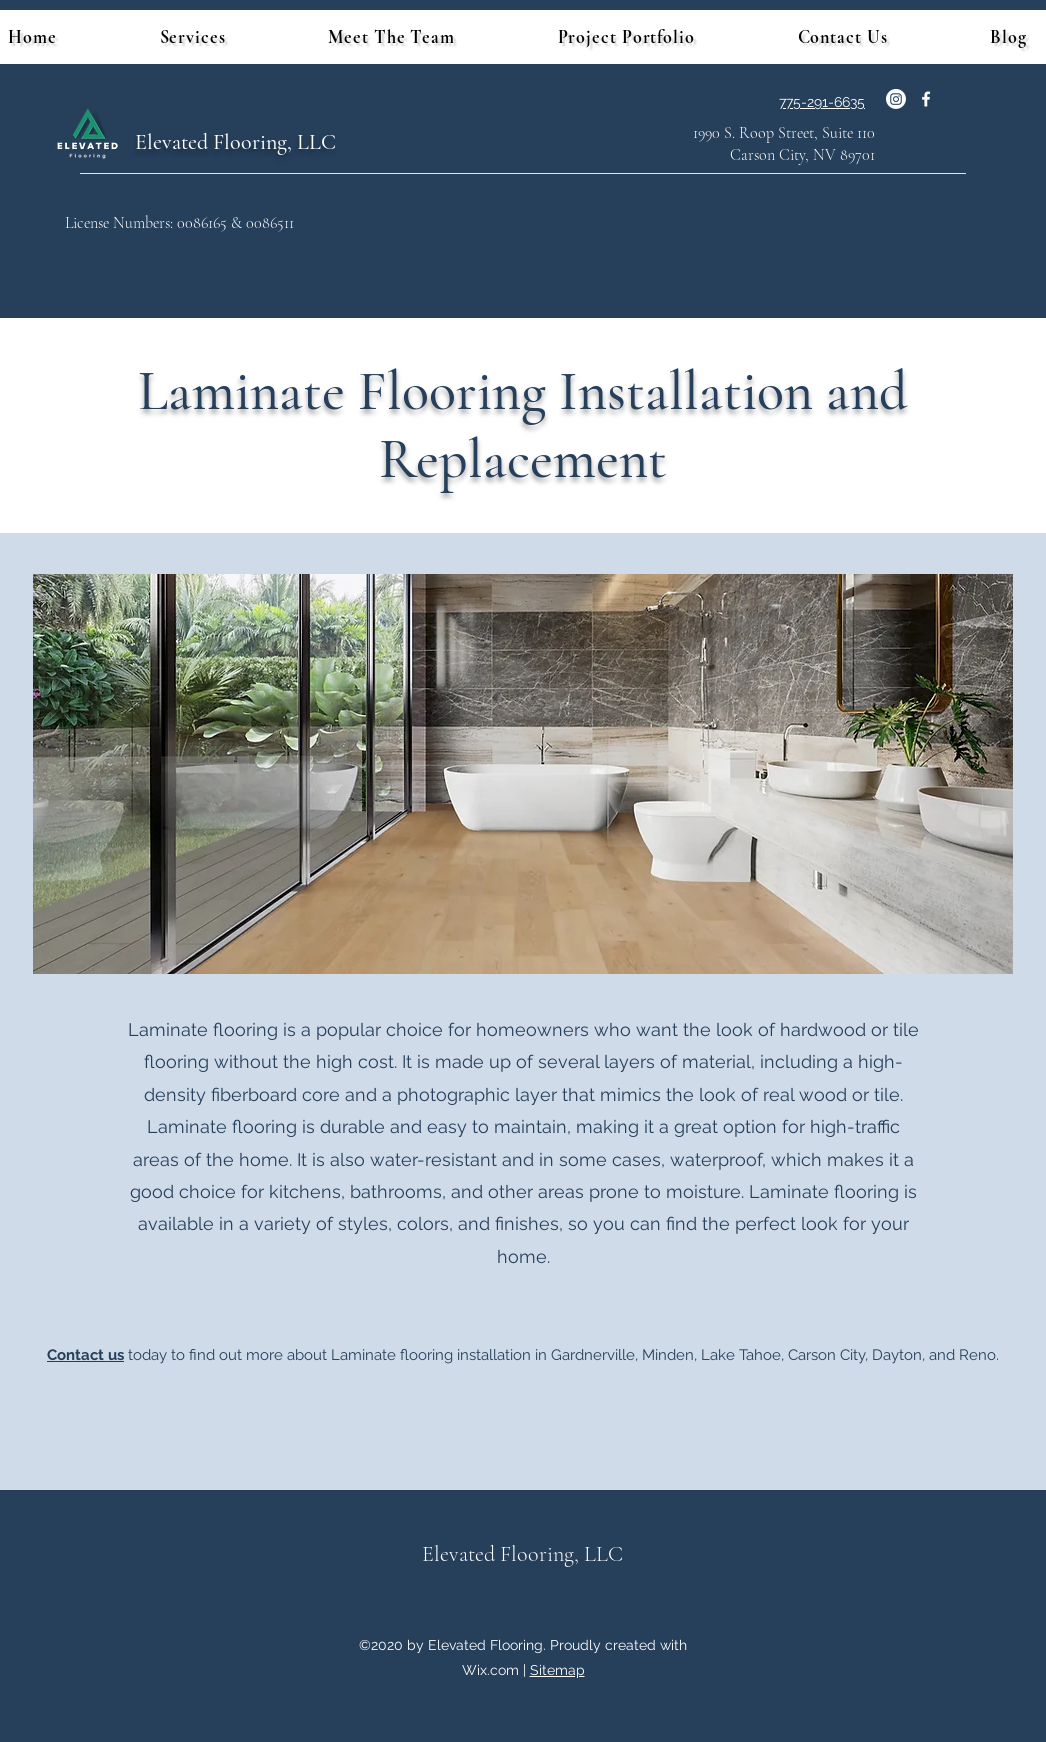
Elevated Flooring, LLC (235, 142)
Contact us (85, 1355)
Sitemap (557, 1670)
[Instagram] (896, 99)
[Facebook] (926, 99)
